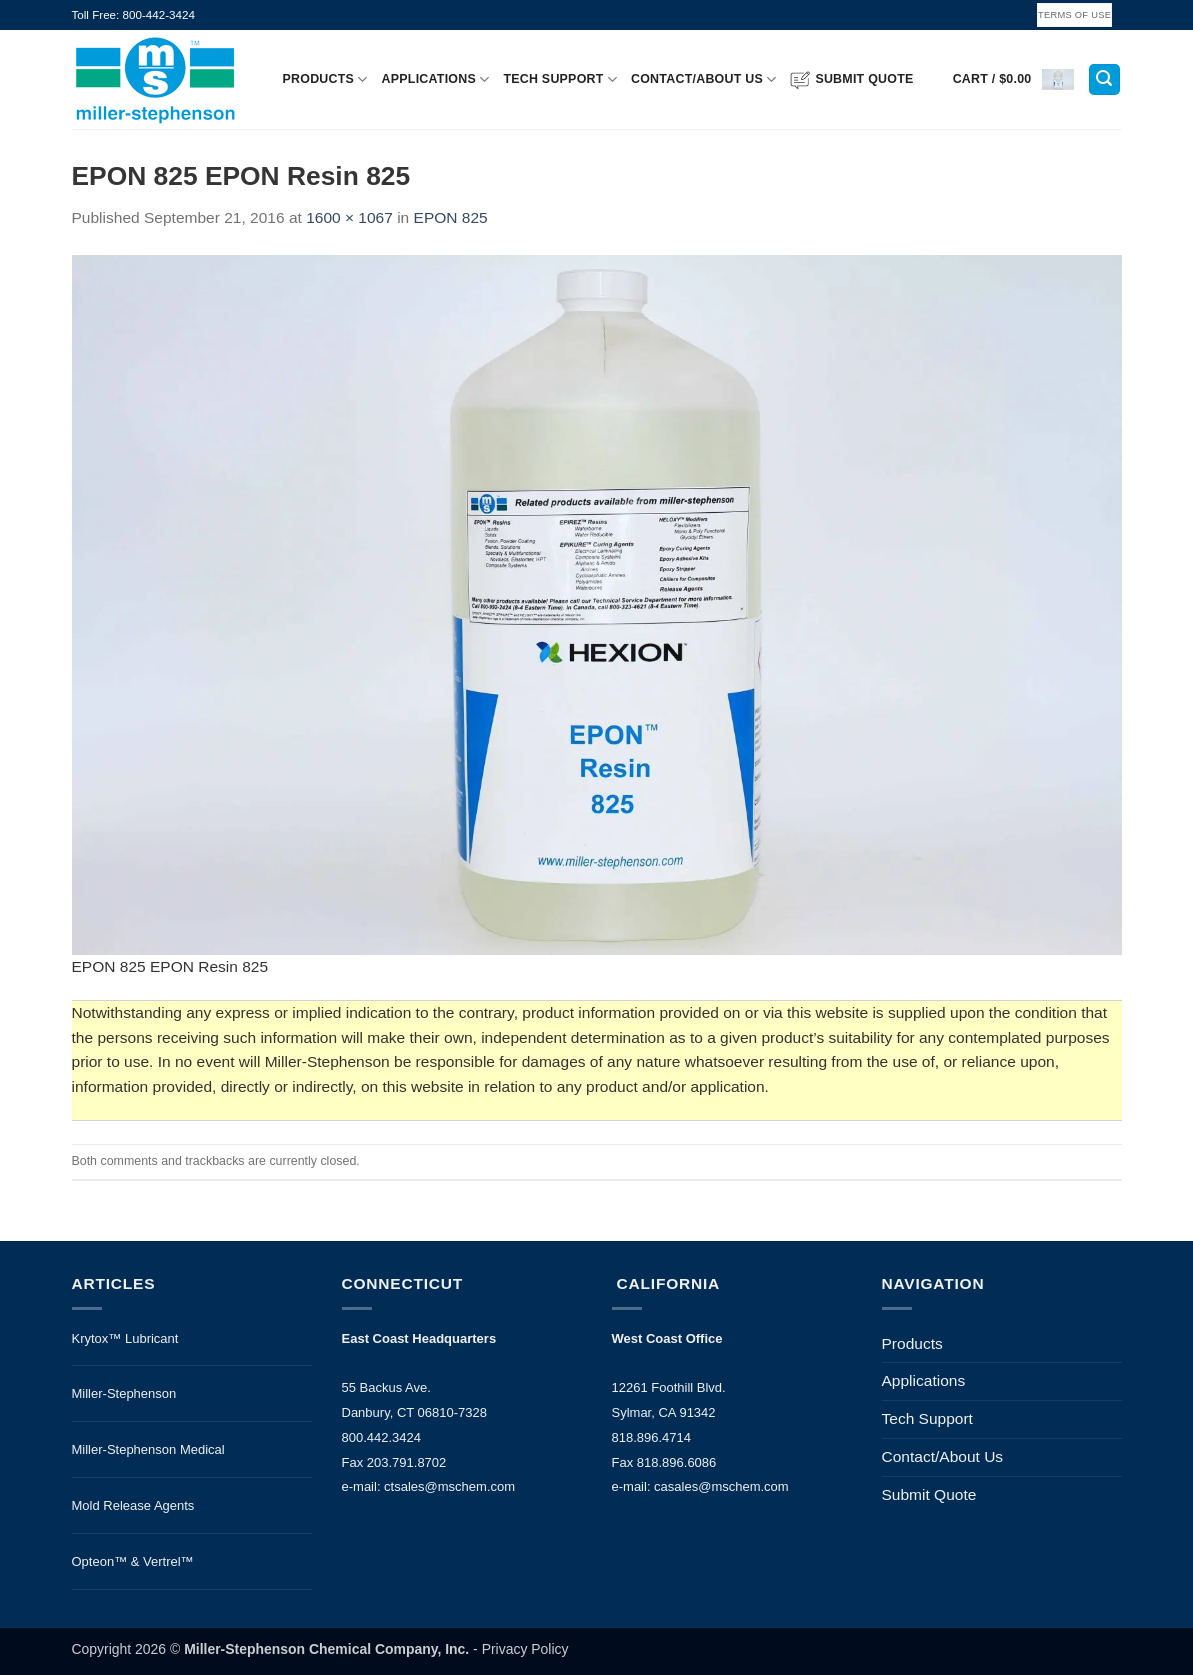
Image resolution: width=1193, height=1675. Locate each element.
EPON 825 (451, 217)
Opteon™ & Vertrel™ (133, 1561)
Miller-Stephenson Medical (148, 1449)
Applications (436, 79)
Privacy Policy (525, 1649)
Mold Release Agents (133, 1505)
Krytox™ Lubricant (125, 1338)
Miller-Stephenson (124, 1393)
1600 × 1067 (349, 217)
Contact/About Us (703, 79)
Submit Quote (851, 80)
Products (325, 79)
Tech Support (560, 79)
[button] (1013, 79)
